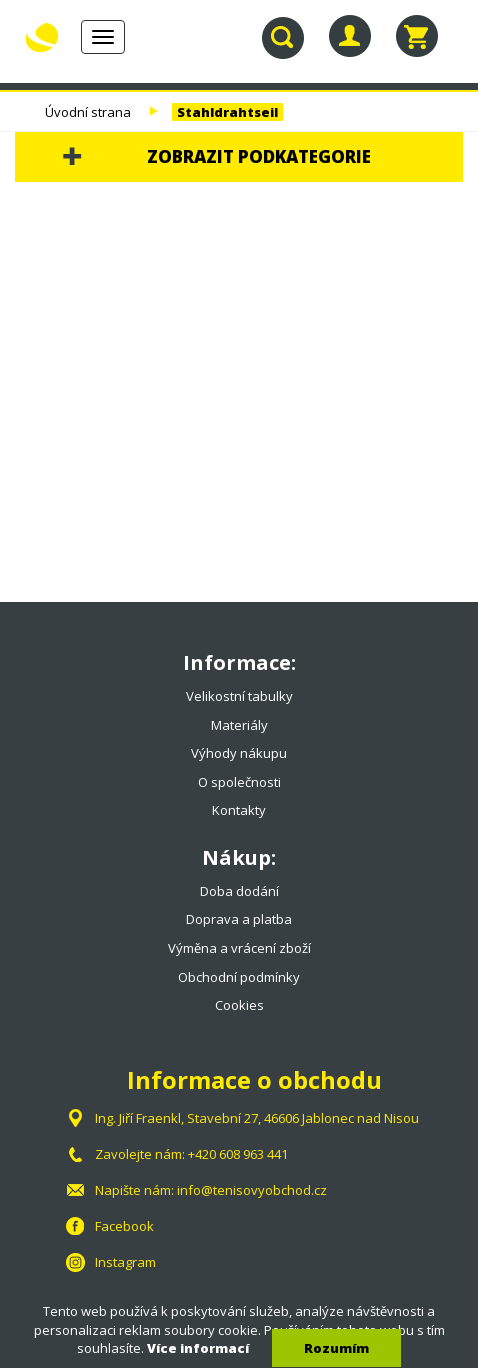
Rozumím (336, 1348)
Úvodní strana (88, 112)
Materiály (239, 725)
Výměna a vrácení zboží (239, 948)
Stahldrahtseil (227, 112)
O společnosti (239, 782)
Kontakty (239, 810)
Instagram (125, 1262)
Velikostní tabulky (239, 696)
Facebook (124, 1226)
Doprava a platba (239, 919)
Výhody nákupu (239, 753)
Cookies (239, 1005)
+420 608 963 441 (238, 1154)
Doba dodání (239, 891)
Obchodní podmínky (239, 977)
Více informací (198, 1348)
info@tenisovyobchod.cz (252, 1190)
